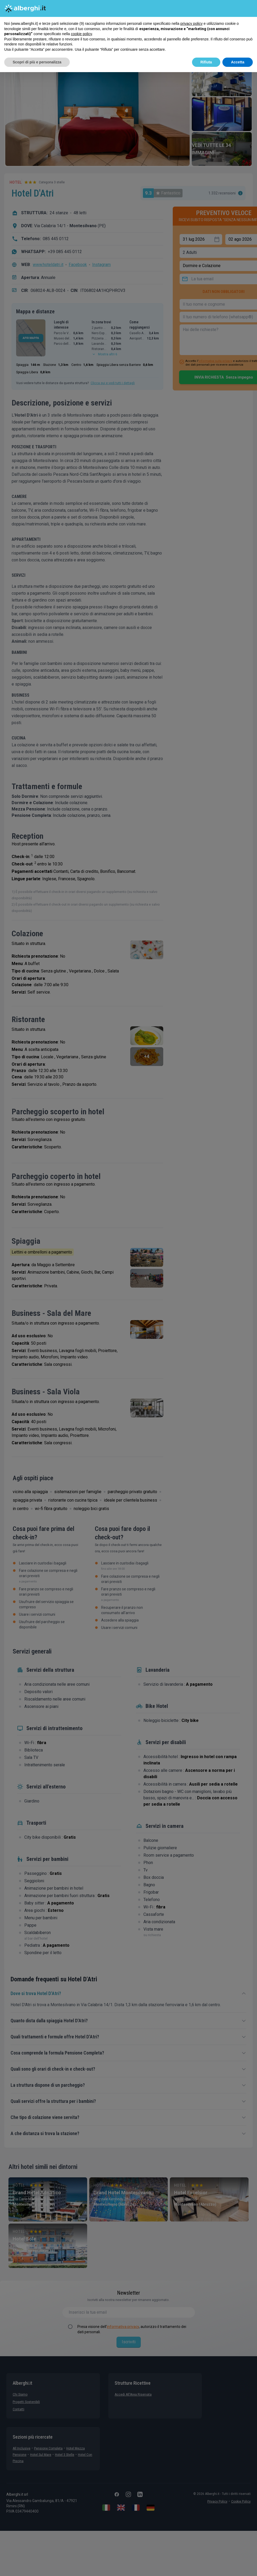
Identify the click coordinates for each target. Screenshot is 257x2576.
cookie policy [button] (81, 34)
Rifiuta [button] (206, 62)
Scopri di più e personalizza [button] (37, 62)
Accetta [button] (237, 62)
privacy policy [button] (191, 23)
